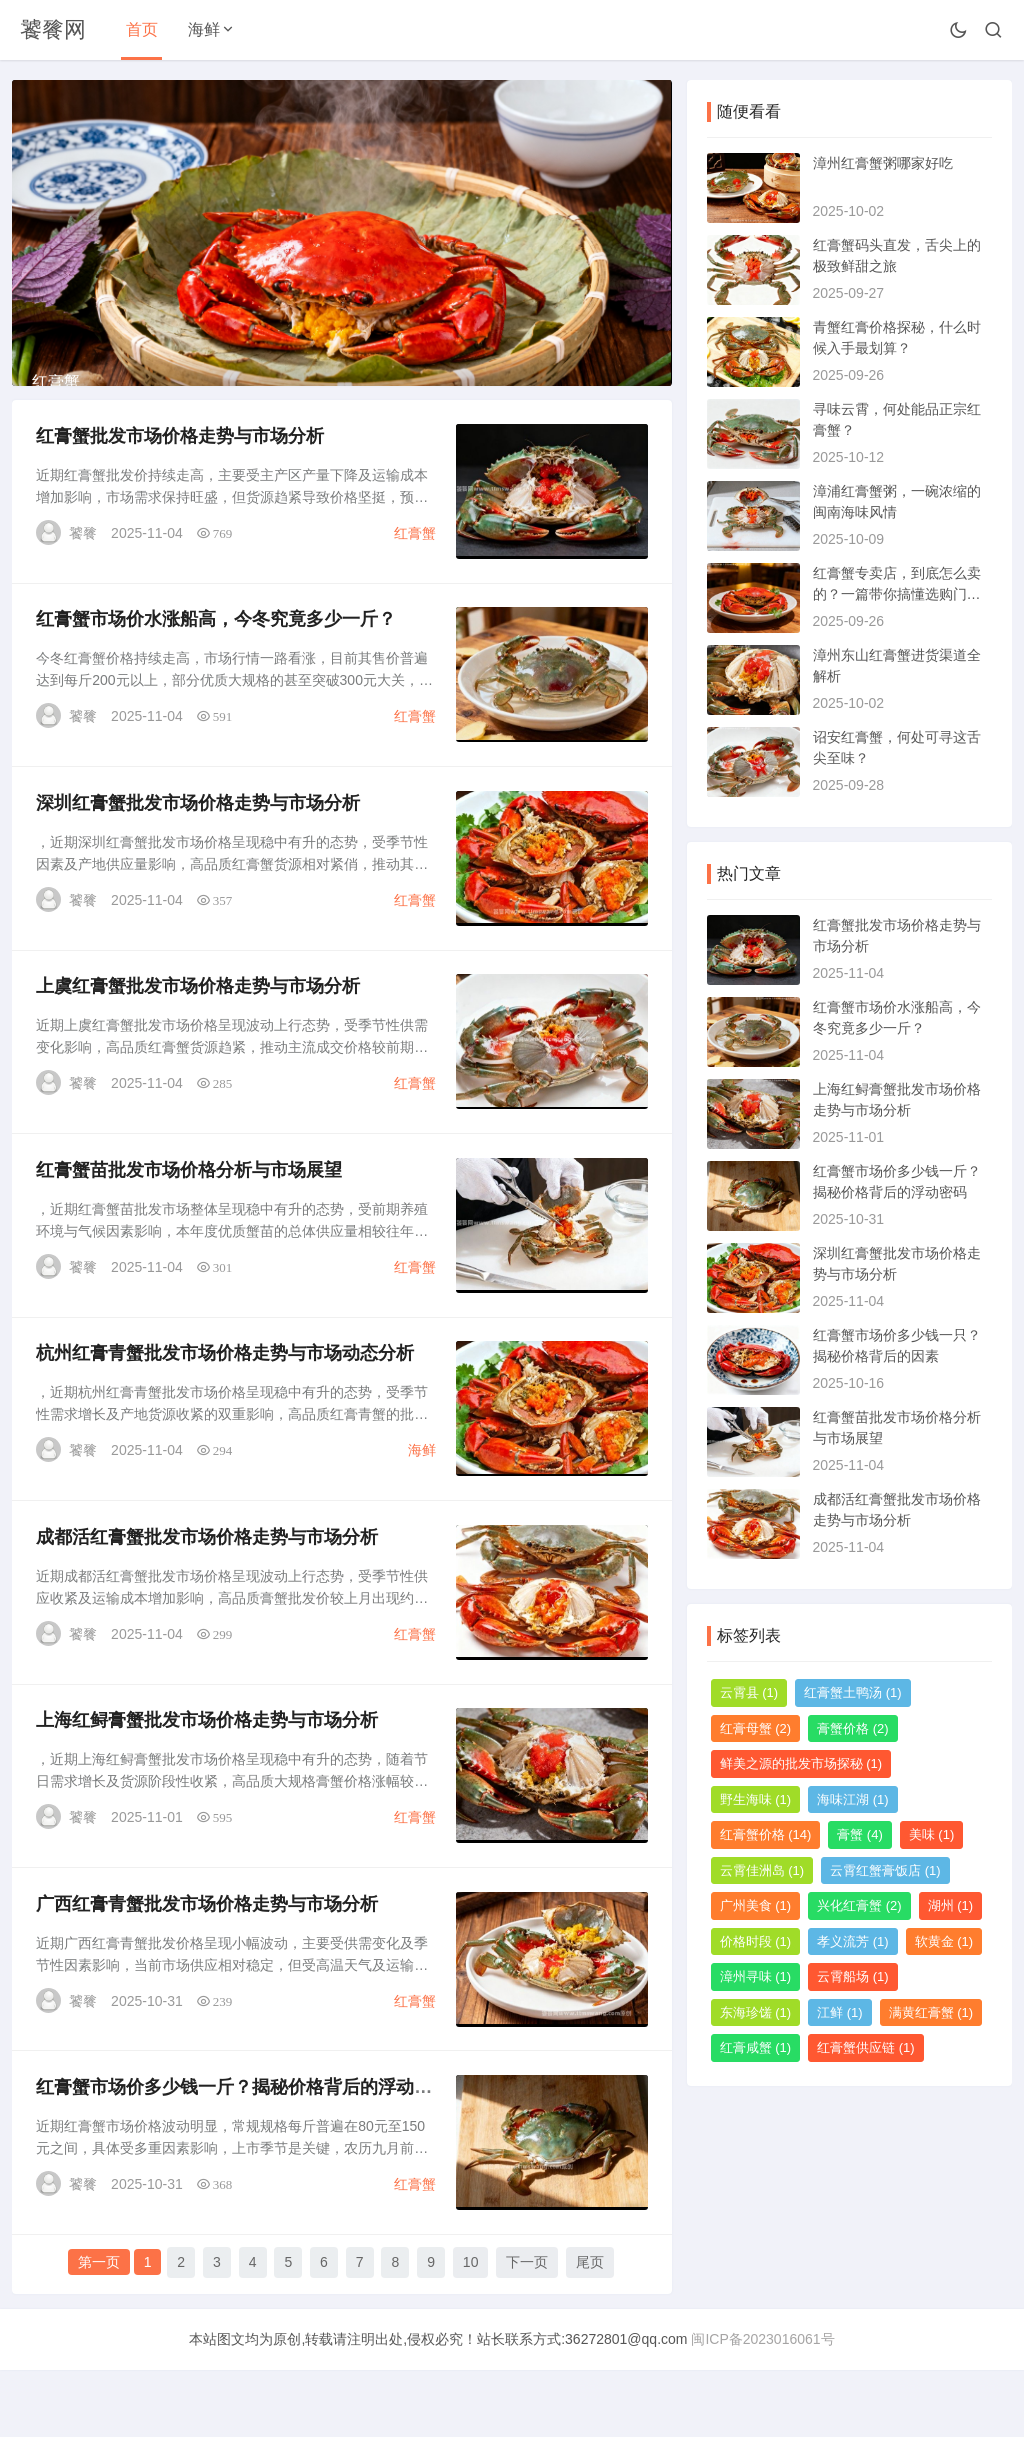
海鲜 (204, 29)
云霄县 (749, 1692)
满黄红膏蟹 (931, 2012)
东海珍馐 (756, 2012)
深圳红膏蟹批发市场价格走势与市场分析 (199, 854)
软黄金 (944, 1941)
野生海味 (756, 1799)
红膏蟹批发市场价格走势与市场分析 (181, 482)
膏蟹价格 (853, 1728)
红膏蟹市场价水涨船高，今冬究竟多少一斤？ (217, 668)
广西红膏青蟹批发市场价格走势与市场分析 (208, 1970)
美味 (932, 1834)
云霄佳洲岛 (762, 1870)
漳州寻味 (756, 1976)
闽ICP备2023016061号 (762, 2406)
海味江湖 (853, 1799)
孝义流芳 (853, 1941)
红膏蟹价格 (766, 1834)
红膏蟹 (414, 579)
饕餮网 (53, 29)
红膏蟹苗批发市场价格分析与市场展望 (190, 1226)
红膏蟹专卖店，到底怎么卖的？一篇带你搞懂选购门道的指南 (897, 594)
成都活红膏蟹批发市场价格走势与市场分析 (208, 1598)
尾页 (590, 2330)
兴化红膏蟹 (859, 1905)
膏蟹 (860, 1834)
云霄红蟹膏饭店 (885, 1870)
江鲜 (840, 2012)
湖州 (951, 1905)
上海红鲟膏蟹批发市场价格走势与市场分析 (208, 1784)
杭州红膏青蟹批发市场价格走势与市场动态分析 (226, 1412)
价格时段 (756, 1941)
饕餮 (84, 579)
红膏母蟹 (756, 1728)
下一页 (527, 2330)
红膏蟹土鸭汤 (853, 1692)
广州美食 (756, 1905)
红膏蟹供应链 (866, 2047)
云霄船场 (853, 1976)
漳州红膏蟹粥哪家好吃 (883, 163)
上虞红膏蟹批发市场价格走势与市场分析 (199, 1040)
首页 (142, 29)
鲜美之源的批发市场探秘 (801, 1763)
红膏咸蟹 (756, 2047)
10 (471, 2330)
